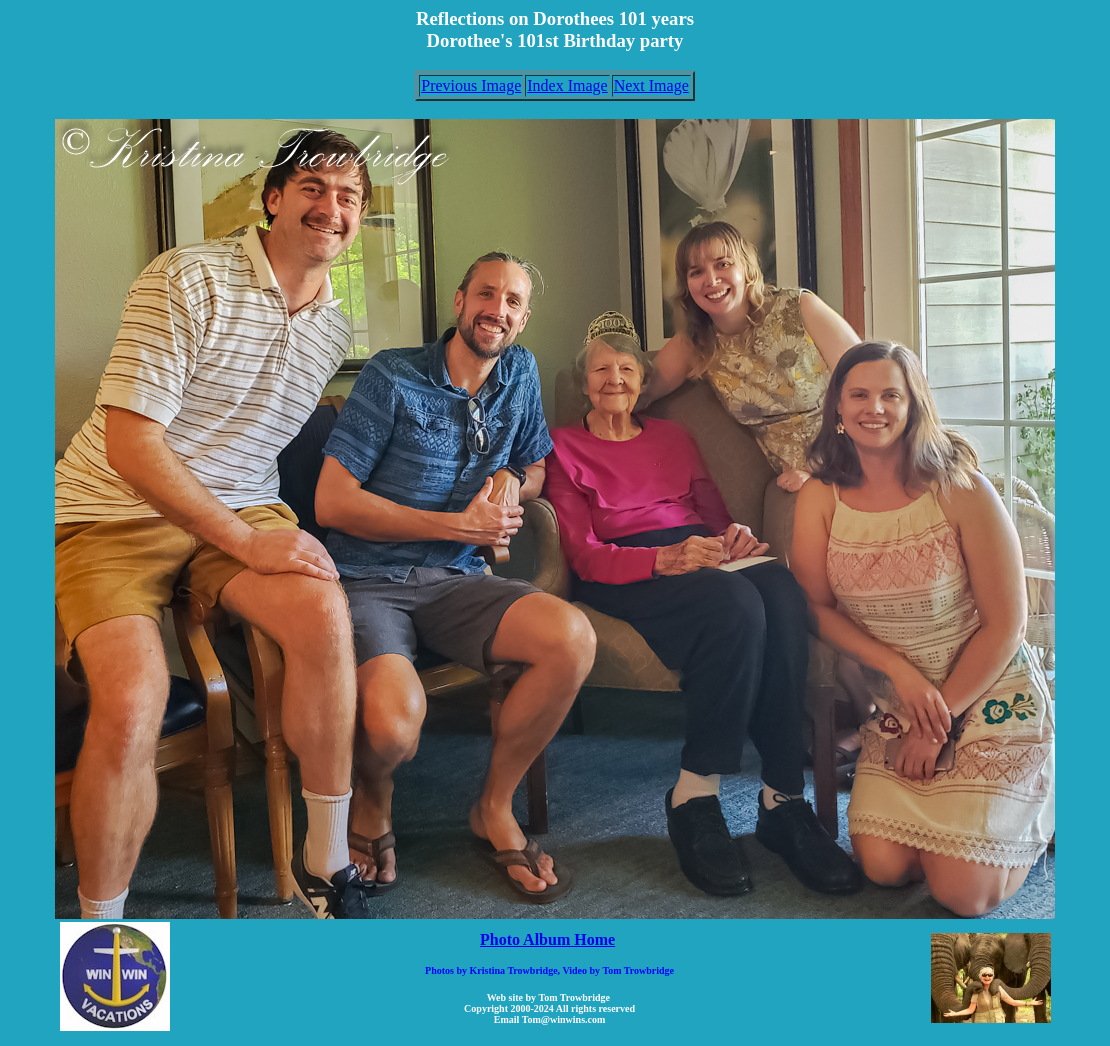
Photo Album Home (547, 939)
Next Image (651, 85)
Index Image (567, 85)
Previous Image (471, 85)
